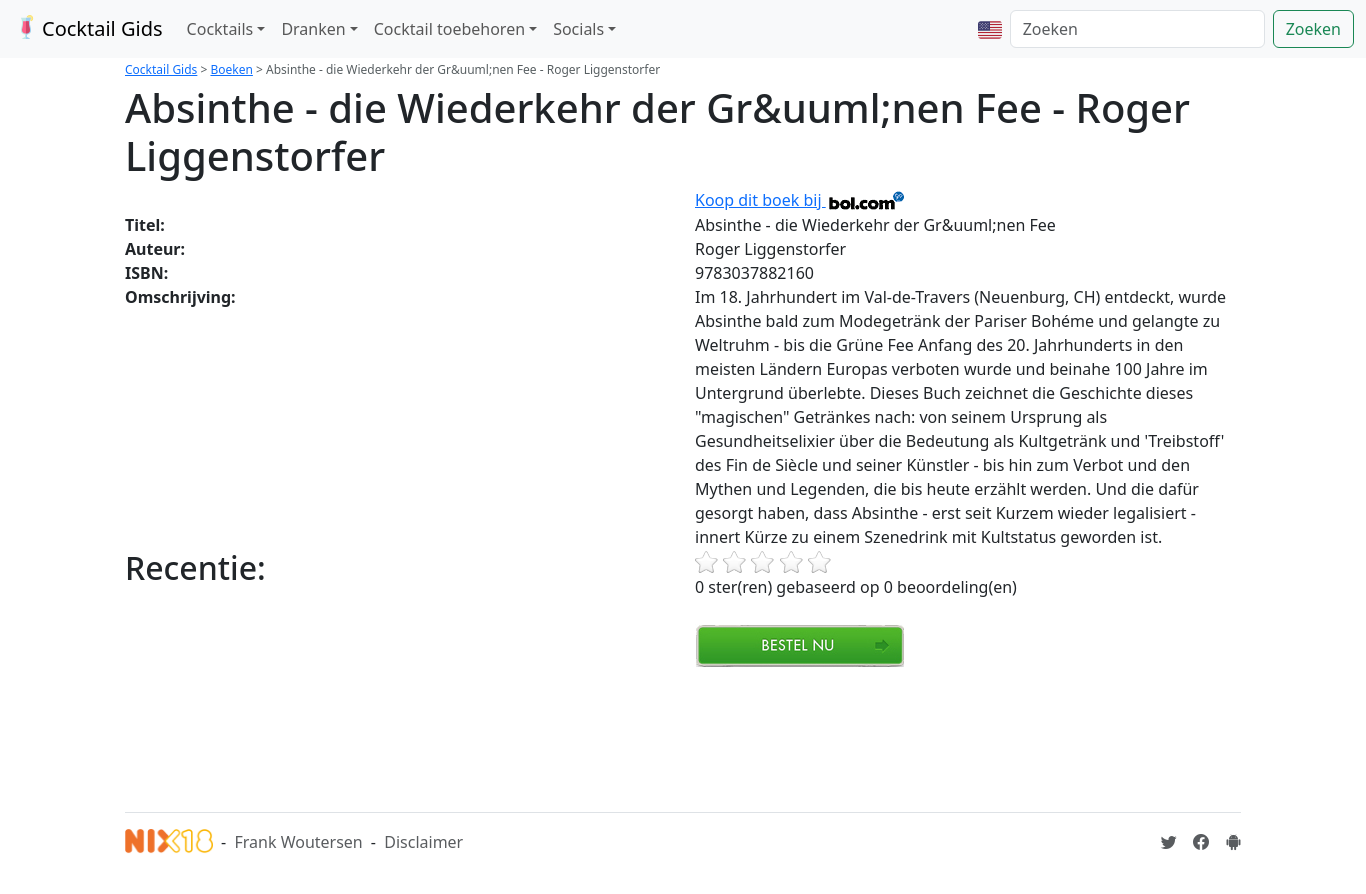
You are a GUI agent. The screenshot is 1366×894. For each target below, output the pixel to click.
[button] (990, 29)
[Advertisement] (489, 737)
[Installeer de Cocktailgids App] (1233, 842)
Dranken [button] (313, 29)
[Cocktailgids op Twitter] (1169, 842)
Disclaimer (423, 842)
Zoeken (1313, 29)
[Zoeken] (1137, 29)
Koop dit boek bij (800, 200)
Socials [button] (578, 29)
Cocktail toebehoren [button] (449, 29)
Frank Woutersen (298, 842)
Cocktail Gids (87, 28)
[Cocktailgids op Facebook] (1201, 842)
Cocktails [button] (220, 29)
